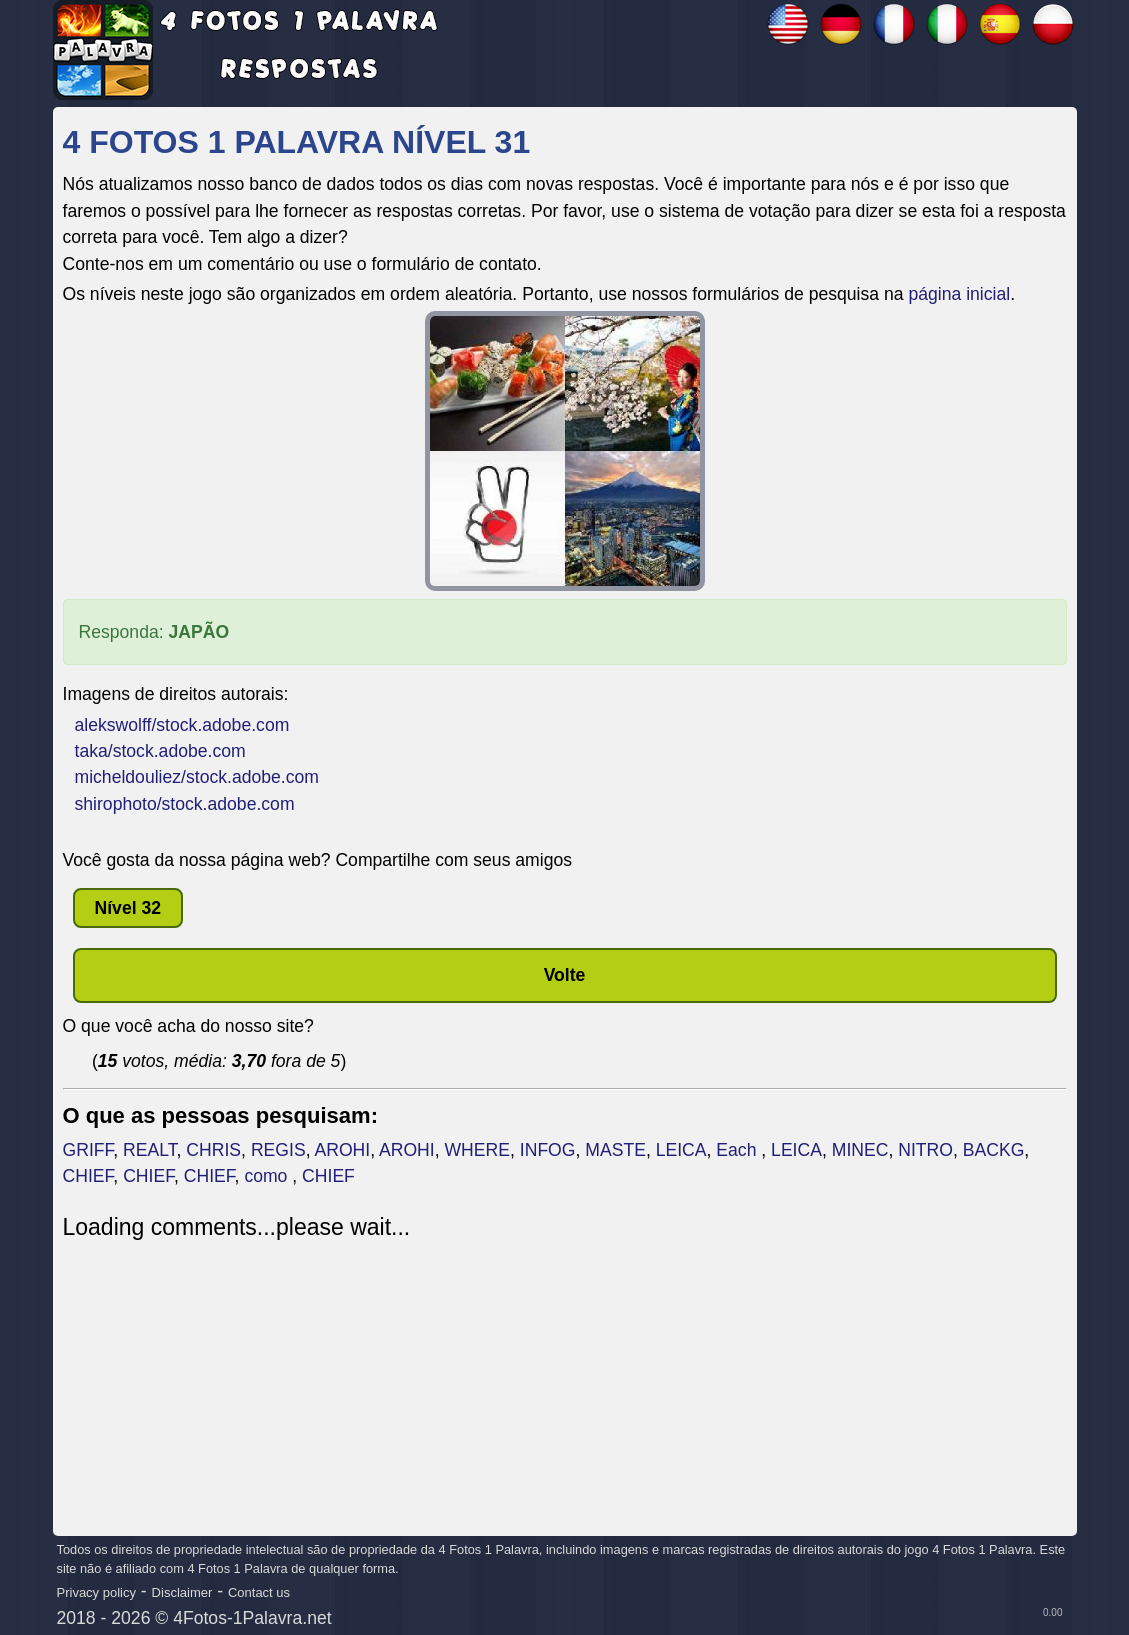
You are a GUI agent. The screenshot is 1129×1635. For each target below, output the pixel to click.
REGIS (278, 1150)
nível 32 (128, 908)
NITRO (925, 1150)
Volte (565, 975)
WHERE (478, 1150)
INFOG (548, 1150)
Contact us (259, 1592)
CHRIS (213, 1150)
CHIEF (88, 1176)
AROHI (342, 1150)
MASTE (615, 1150)
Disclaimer (182, 1592)
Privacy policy (96, 1592)
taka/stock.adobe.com (160, 751)
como (268, 1176)
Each (738, 1150)
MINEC (860, 1150)
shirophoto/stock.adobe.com (185, 804)
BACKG (994, 1150)
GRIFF (88, 1150)
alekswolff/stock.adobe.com (182, 725)
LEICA (681, 1150)
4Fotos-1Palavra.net (252, 1618)
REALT (149, 1150)
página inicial (959, 294)
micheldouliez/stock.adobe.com (197, 777)
